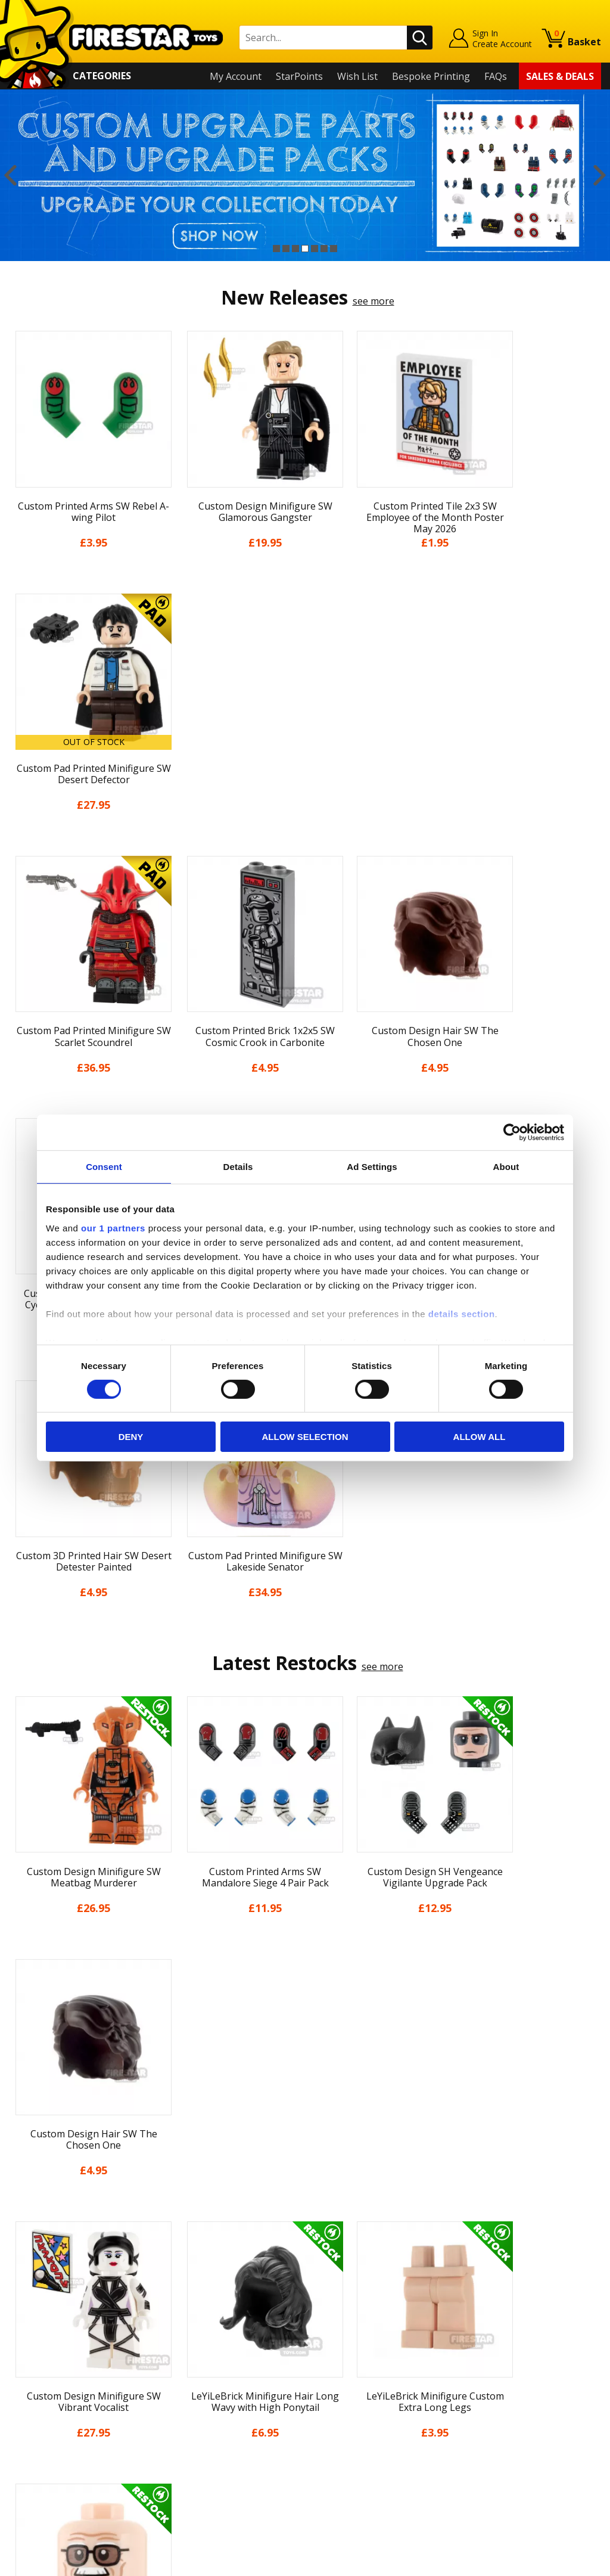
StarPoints (299, 76)
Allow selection (305, 1437)
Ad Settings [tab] (372, 1167)
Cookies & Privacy (48, 2424)
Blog (19, 2372)
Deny (131, 1437)
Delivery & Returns (50, 2389)
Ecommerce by (556, 2562)
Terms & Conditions (53, 2406)
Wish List (357, 76)
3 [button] (295, 248)
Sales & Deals (560, 76)
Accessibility (35, 2441)
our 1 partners (113, 1227)
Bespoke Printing (431, 76)
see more (373, 301)
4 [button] (305, 248)
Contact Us (181, 2303)
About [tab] (506, 1167)
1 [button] (276, 248)
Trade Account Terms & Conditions (235, 2432)
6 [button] (324, 248)
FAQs (495, 76)
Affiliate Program (195, 2452)
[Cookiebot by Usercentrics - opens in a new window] (512, 1132)
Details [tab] (238, 1167)
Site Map (28, 2475)
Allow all (479, 1437)
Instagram (383, 2350)
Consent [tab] (104, 1167)
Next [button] (599, 175)
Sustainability (39, 2458)
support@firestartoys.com (215, 2362)
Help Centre (184, 2323)
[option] (305, 175)
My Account (236, 76)
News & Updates (46, 2355)
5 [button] (314, 248)
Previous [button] (10, 175)
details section (461, 1313)
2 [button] (286, 248)
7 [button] (333, 248)
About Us (30, 2338)
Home (22, 2303)
